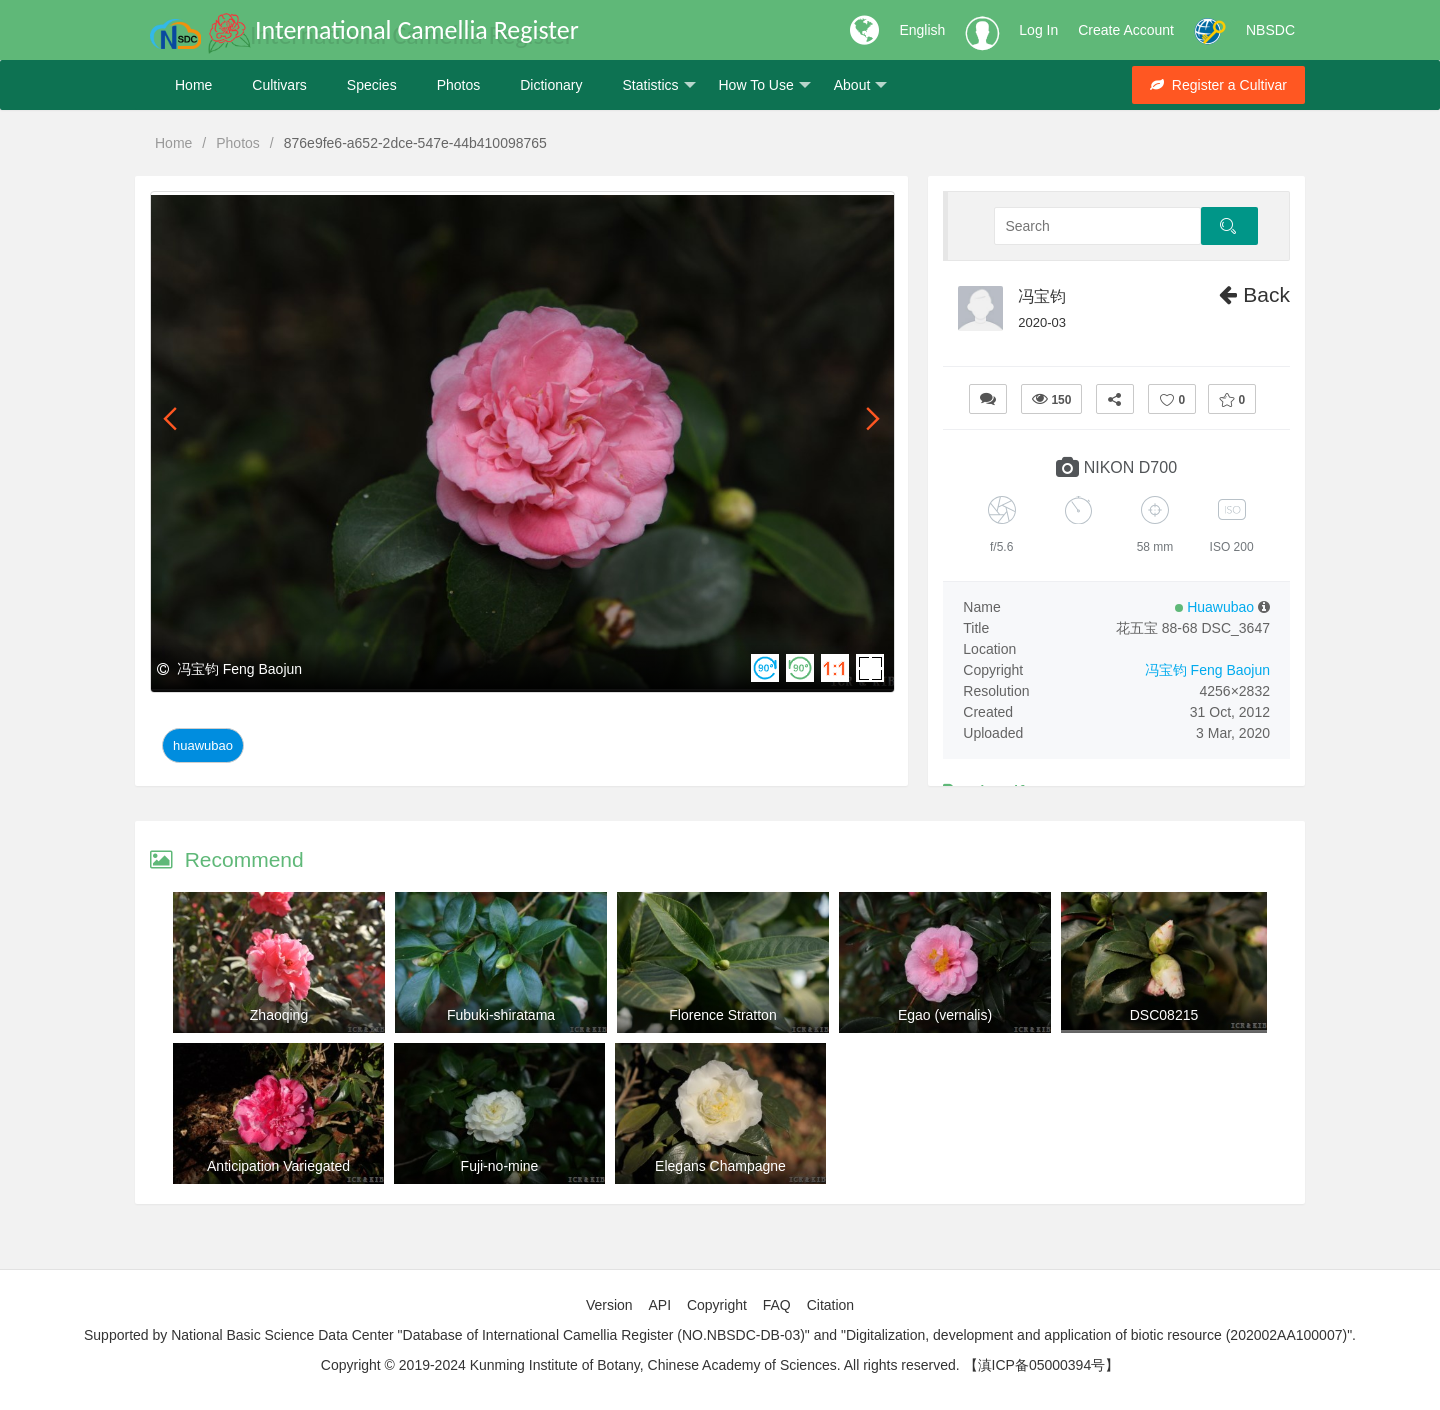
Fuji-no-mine (500, 1166)
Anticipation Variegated (278, 1166)
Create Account (1126, 30)
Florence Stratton (722, 1015)
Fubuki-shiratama (501, 1015)
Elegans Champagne (720, 1166)
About (861, 85)
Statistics (658, 85)
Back (1254, 294)
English (922, 30)
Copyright (717, 1305)
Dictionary (551, 85)
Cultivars (279, 85)
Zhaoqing (279, 1015)
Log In (1038, 30)
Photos (459, 85)
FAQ (777, 1305)
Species (372, 85)
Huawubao (203, 745)
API (659, 1305)
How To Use (765, 85)
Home (193, 85)
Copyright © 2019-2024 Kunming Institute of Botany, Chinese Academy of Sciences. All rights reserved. (640, 1365)
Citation (830, 1305)
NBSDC (1270, 30)
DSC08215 (1164, 1015)
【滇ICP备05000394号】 (1042, 1365)
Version (609, 1305)
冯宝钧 (1042, 296)
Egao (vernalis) (945, 1015)
